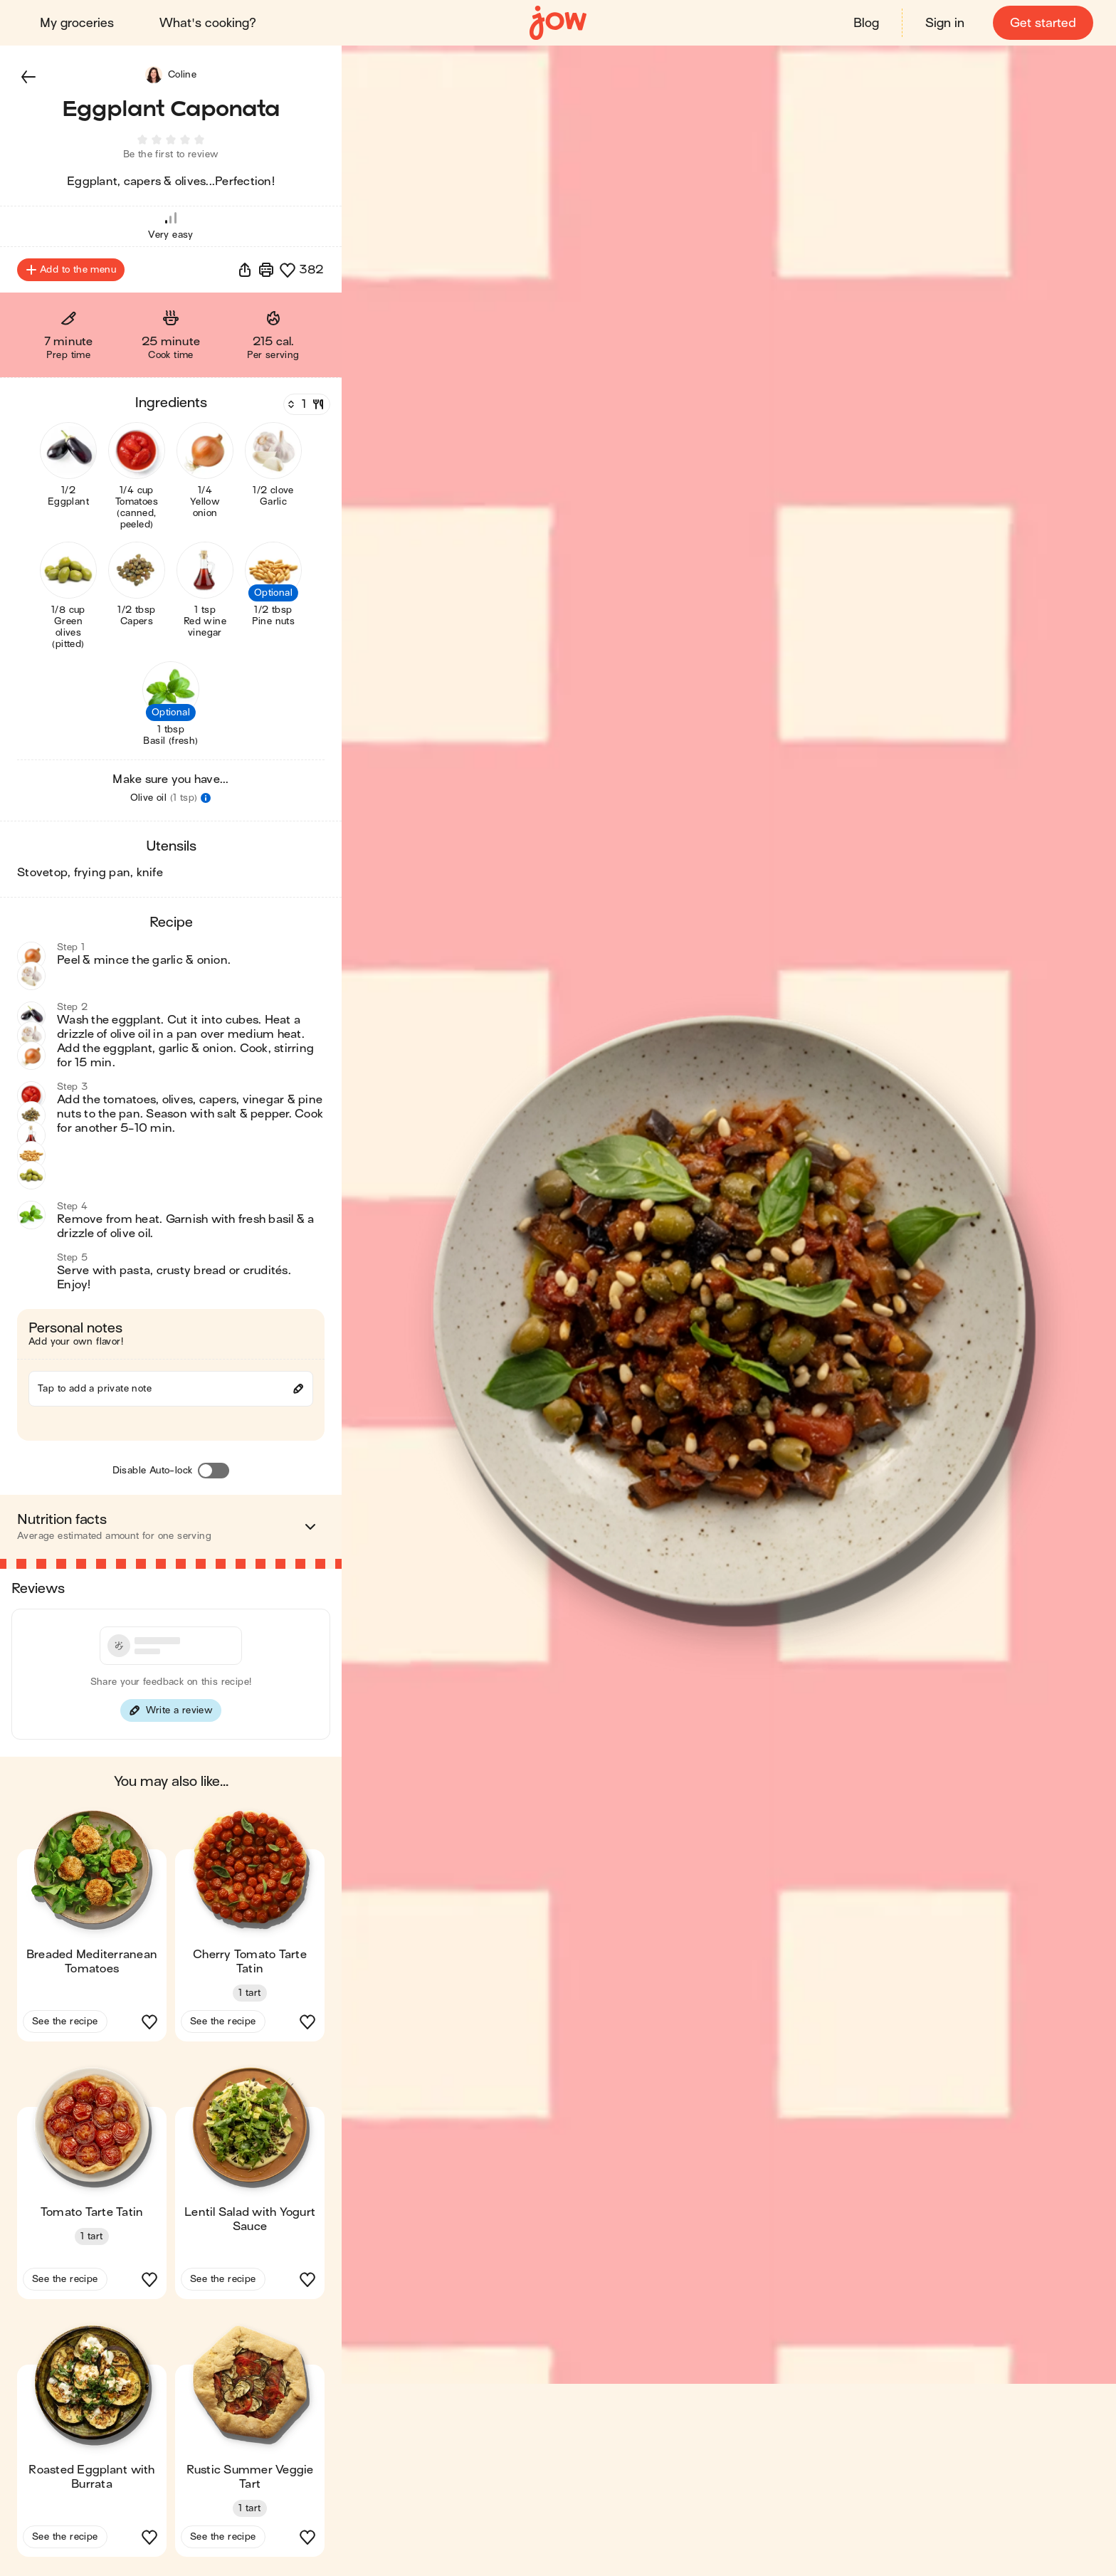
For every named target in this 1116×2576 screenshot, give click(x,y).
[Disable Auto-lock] (213, 1473)
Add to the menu (71, 272)
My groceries (77, 23)
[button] (28, 76)
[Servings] (305, 406)
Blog (866, 23)
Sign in (944, 23)
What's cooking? (207, 23)
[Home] (558, 23)
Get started (1043, 23)
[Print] (266, 272)
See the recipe (65, 2023)
